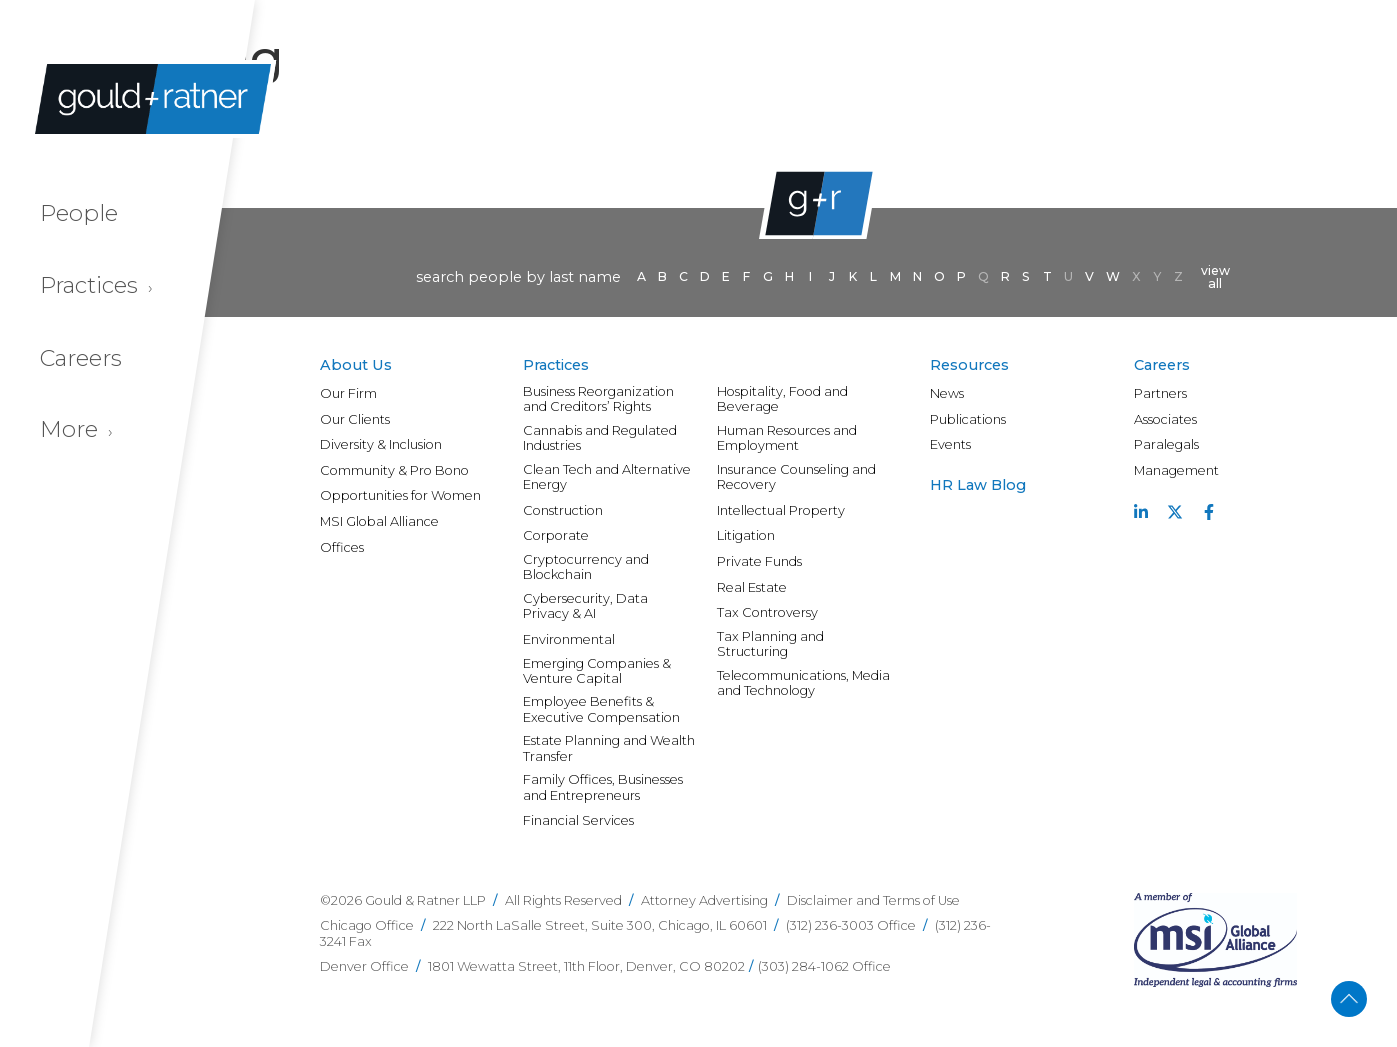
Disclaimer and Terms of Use (873, 900)
